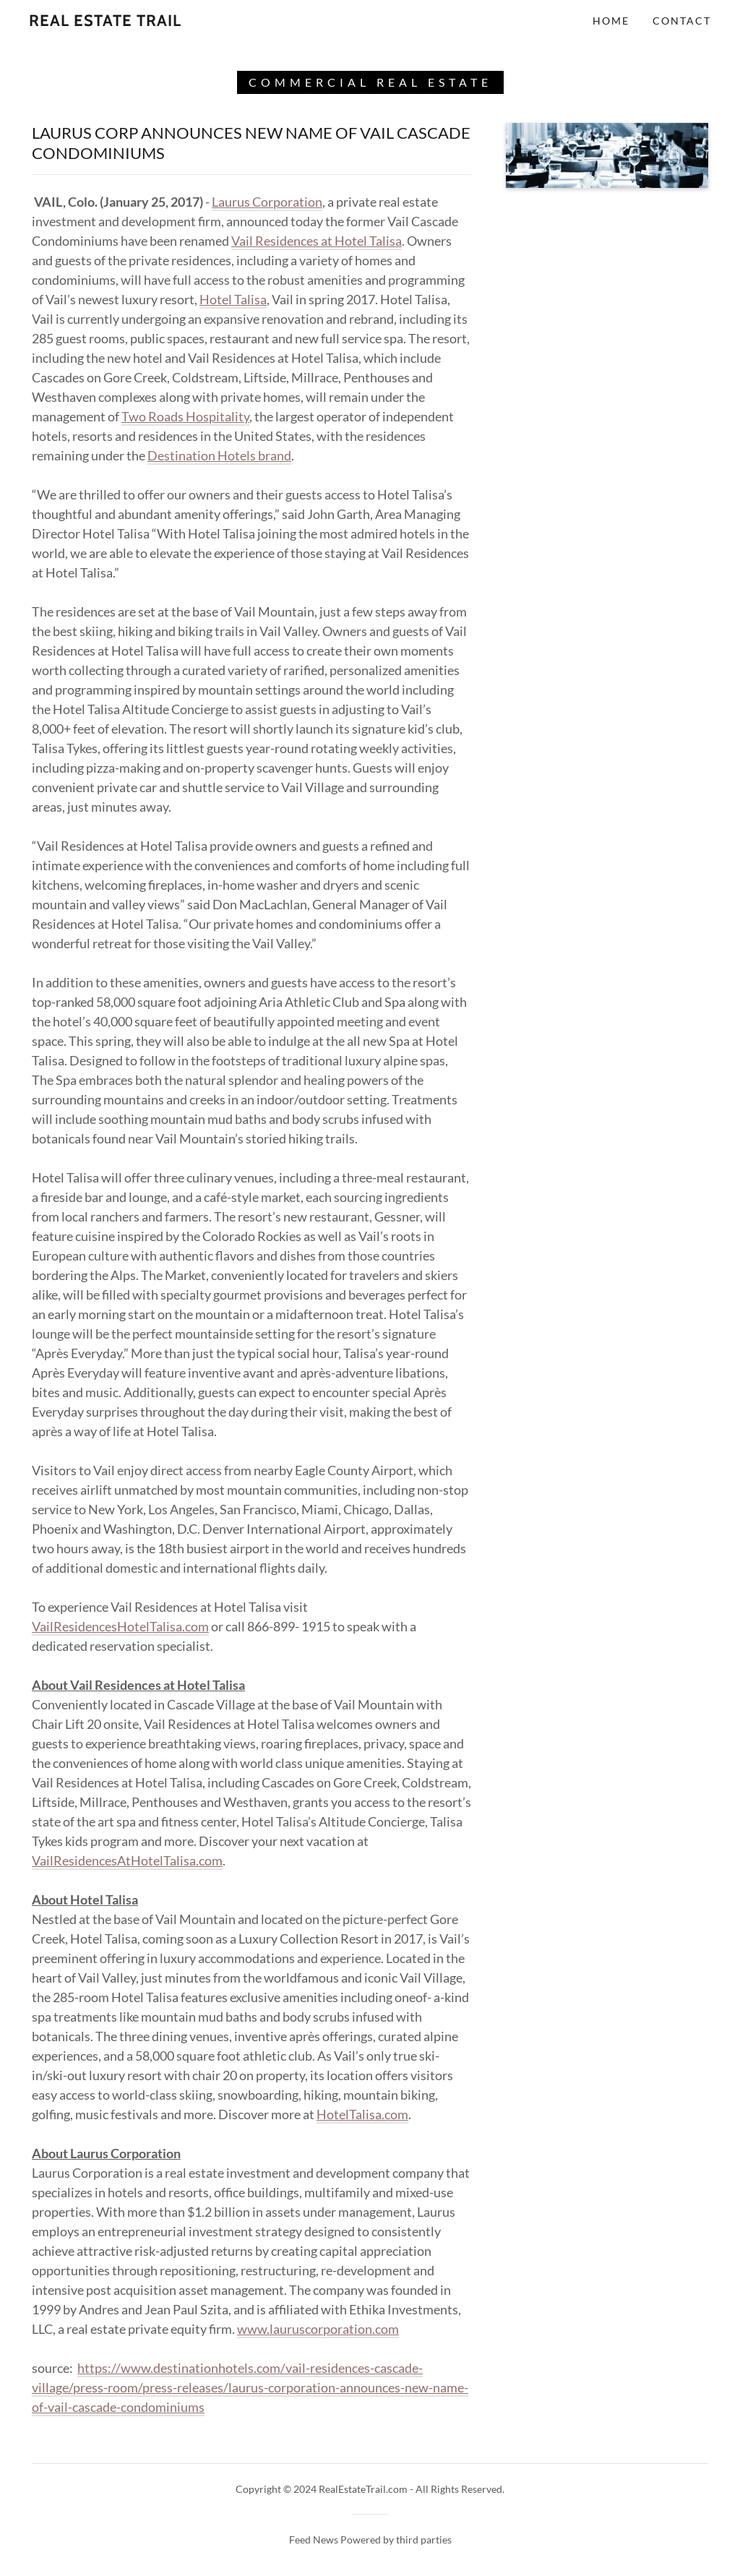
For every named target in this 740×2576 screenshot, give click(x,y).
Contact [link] (682, 20)
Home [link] (611, 20)
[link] (105, 21)
